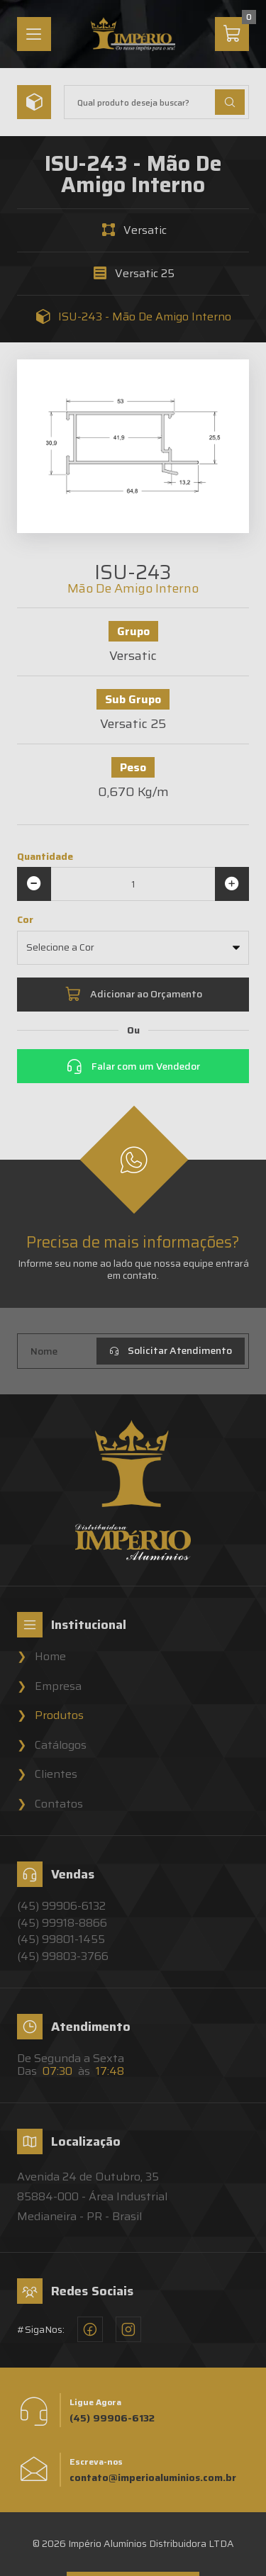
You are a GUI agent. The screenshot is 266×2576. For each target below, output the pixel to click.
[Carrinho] (232, 34)
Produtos (59, 1715)
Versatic (145, 230)
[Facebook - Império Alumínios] (90, 2329)
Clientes (56, 1774)
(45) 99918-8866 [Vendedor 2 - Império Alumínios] (62, 1923)
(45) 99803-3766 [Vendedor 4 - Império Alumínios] (63, 1956)
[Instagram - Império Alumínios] (128, 2329)
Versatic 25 (144, 273)
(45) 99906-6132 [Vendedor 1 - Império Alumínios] (61, 1906)
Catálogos (61, 1745)
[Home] (133, 34)
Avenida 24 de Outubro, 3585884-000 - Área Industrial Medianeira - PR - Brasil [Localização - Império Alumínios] (92, 2196)
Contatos (59, 1804)
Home (50, 1656)
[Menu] (34, 34)
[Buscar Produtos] (230, 102)
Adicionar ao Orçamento (133, 994)
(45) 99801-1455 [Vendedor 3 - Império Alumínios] (61, 1939)
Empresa (58, 1686)
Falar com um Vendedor (133, 1066)
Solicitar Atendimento (170, 1350)
